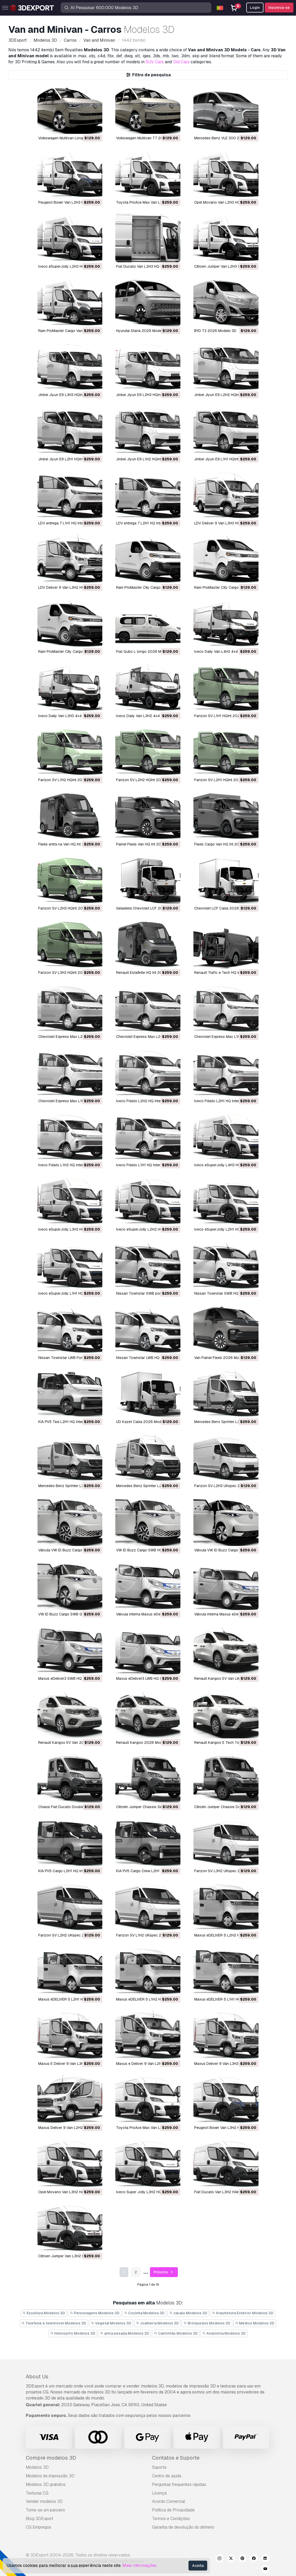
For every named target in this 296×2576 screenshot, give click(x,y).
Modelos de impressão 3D (50, 2476)
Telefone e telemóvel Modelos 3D (54, 2323)
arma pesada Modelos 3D (124, 2333)
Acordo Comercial (168, 2501)
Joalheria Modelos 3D (157, 2323)
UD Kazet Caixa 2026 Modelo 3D (144, 1421)
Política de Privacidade (173, 2510)
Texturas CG (37, 2493)
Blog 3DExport (39, 2518)
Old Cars (181, 62)
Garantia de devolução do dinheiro (183, 2527)
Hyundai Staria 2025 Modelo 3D (143, 330)
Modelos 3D (37, 2467)
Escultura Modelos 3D (44, 2313)
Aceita (198, 2565)
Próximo (164, 2272)
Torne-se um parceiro (45, 2510)
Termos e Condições (171, 2518)
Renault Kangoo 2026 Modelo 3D (144, 1742)
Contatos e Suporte (175, 2457)
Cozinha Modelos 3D (144, 2313)
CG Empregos (38, 2527)
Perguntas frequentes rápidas (179, 2484)
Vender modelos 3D (44, 2501)
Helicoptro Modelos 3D (73, 2333)
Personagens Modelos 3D (94, 2313)
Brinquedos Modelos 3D (207, 2323)
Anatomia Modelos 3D (224, 2333)
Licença (159, 2493)
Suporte (159, 2467)
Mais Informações (139, 2565)
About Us (37, 2376)
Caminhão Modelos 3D (176, 2333)
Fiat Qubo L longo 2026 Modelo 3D (146, 651)
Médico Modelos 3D (255, 2323)
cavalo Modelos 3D (188, 2313)
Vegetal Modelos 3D (111, 2323)
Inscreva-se (279, 7)
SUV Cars (155, 62)
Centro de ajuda (166, 2476)
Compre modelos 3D (51, 2457)
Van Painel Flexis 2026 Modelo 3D (223, 1357)
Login (255, 7)
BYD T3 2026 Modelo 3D (215, 330)
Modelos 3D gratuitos (46, 2484)
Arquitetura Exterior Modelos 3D (243, 2313)
